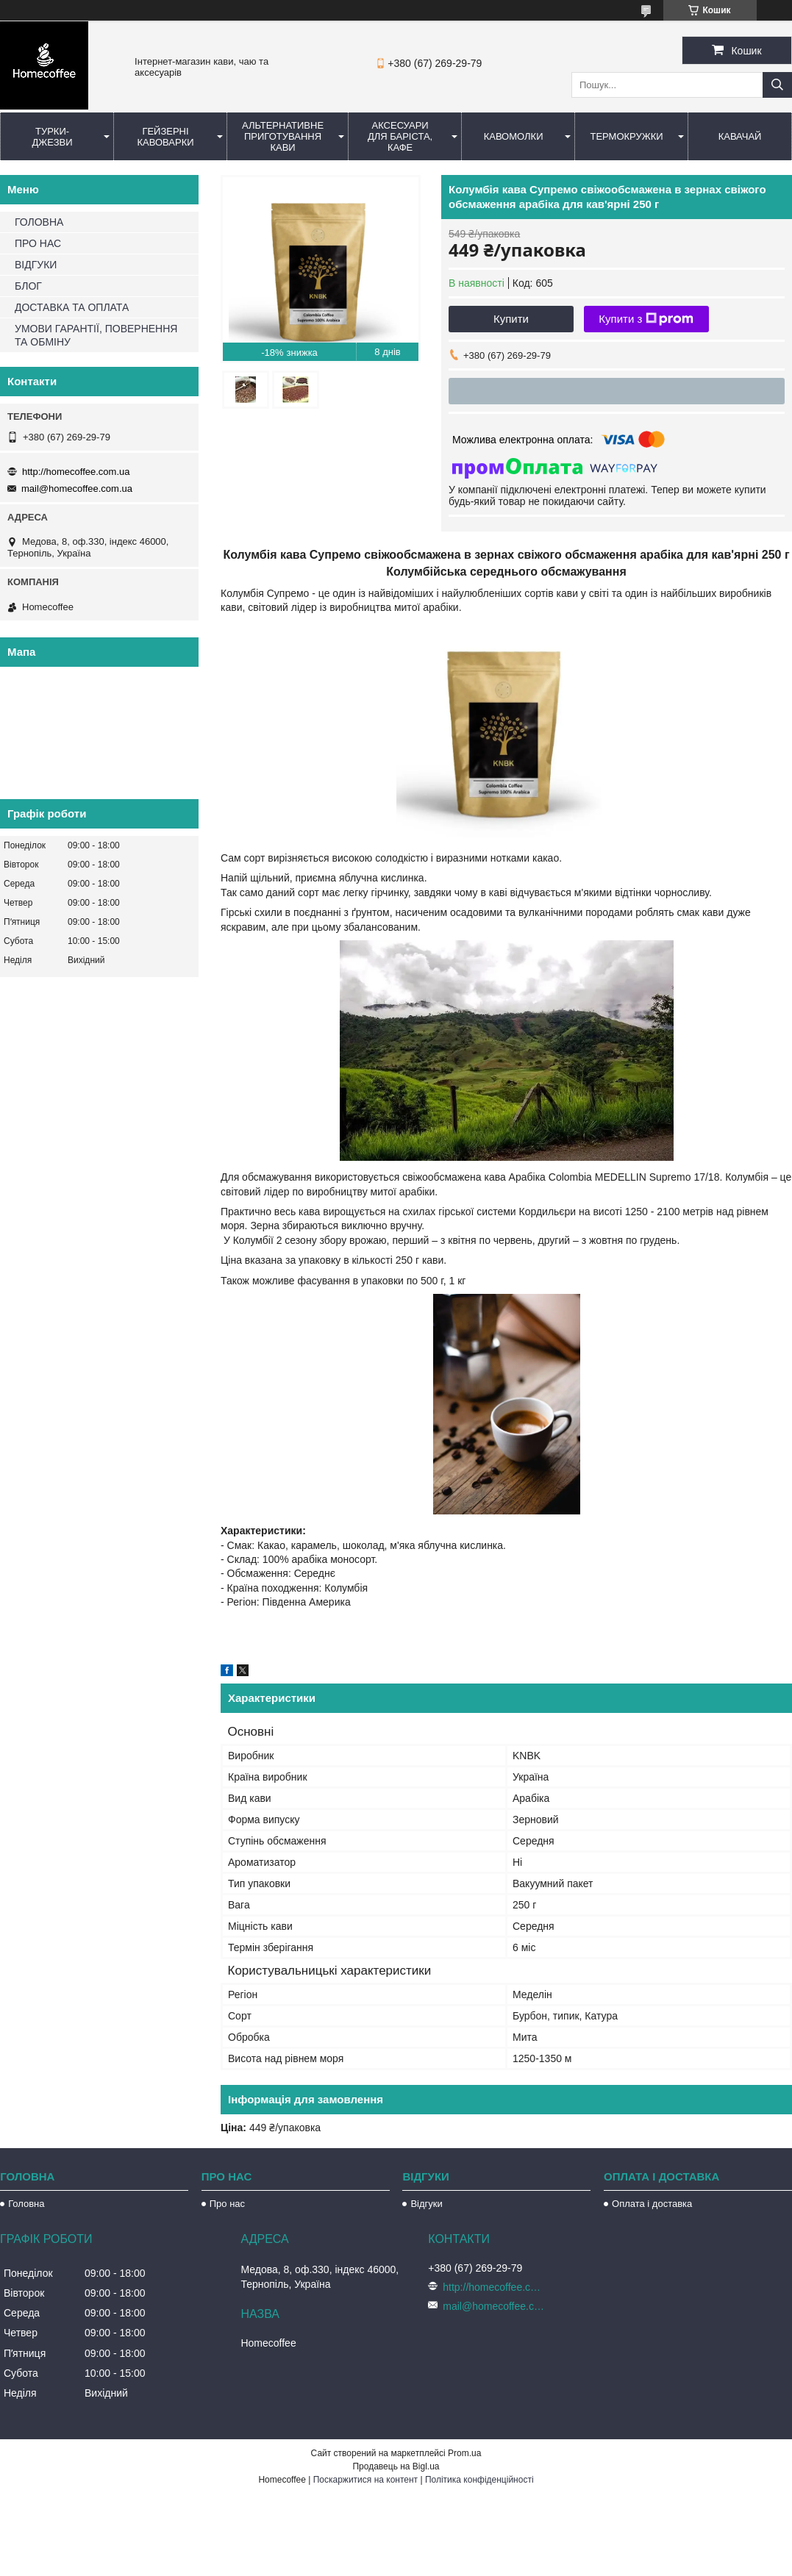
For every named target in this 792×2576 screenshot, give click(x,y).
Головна (26, 2203)
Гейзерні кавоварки (165, 137)
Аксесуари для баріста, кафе (400, 136)
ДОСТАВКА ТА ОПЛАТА (72, 307)
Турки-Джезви (52, 137)
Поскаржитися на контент (365, 2480)
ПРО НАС (38, 243)
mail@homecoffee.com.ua (76, 488)
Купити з (646, 319)
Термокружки (626, 136)
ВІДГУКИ (36, 265)
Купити (511, 318)
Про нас (227, 2203)
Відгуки (426, 2203)
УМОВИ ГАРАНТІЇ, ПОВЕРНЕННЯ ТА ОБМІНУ (96, 335)
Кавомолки (513, 136)
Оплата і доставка (652, 2203)
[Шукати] (777, 85)
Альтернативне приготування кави (283, 136)
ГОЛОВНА (39, 222)
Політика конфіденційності (479, 2480)
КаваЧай (740, 136)
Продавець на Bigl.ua (395, 2466)
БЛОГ (28, 286)
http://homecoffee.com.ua (75, 471)
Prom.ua (464, 2453)
